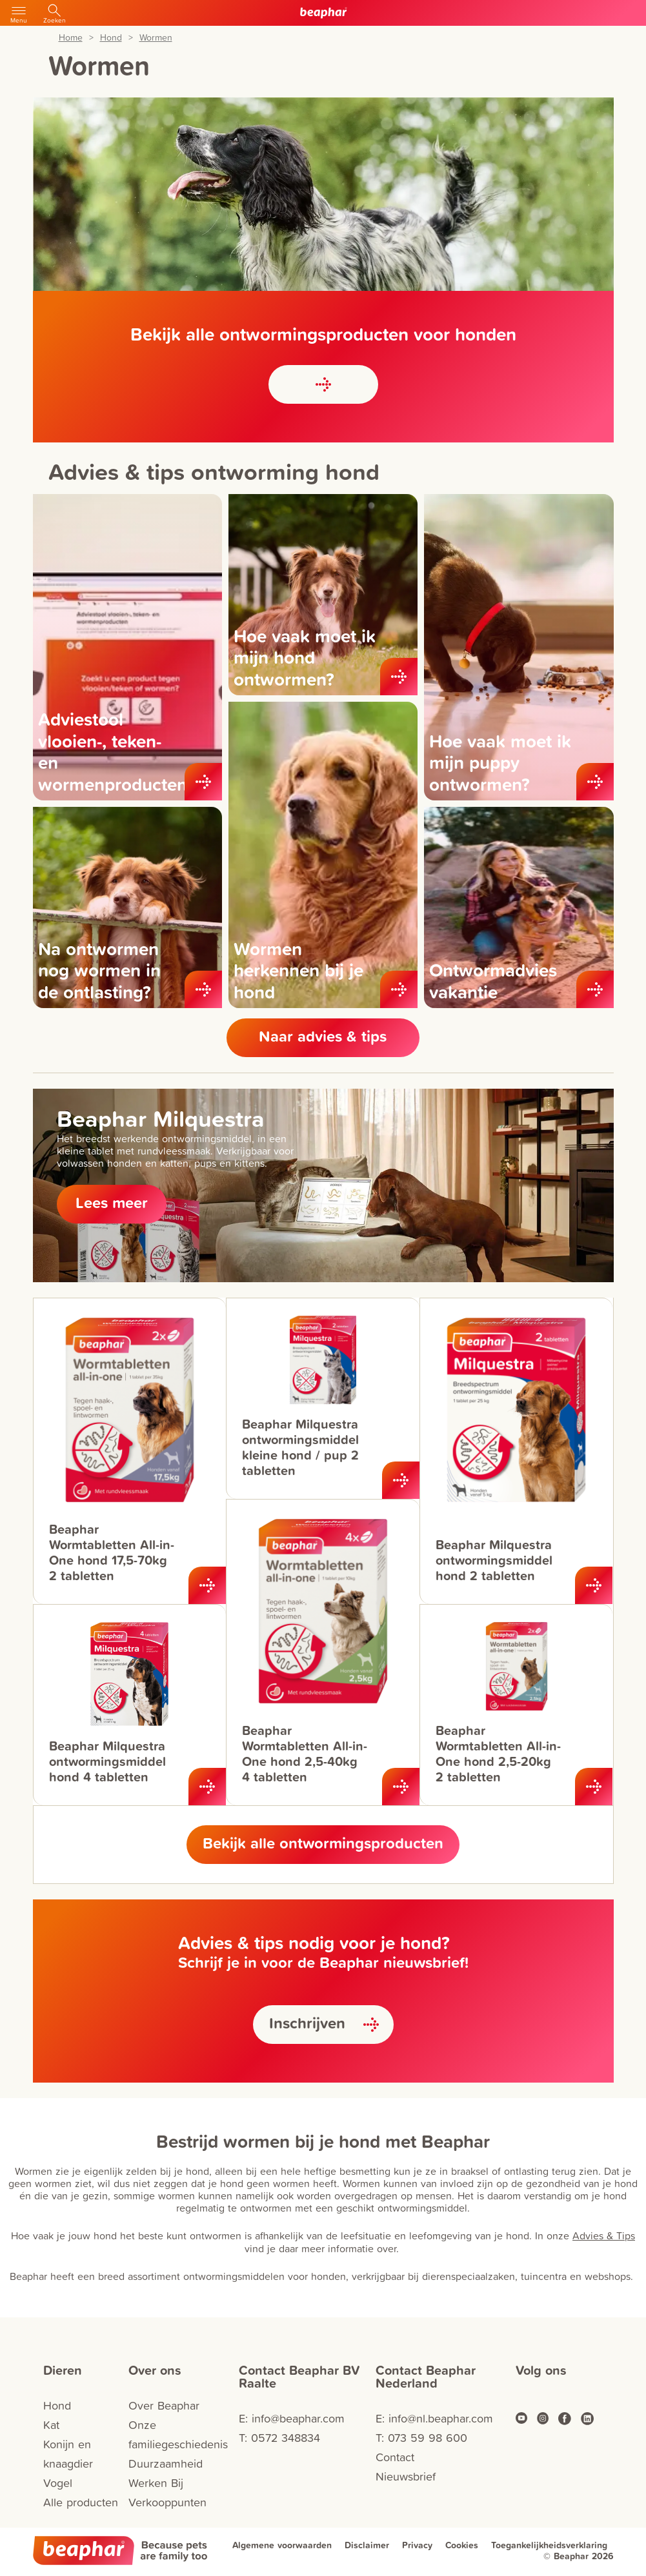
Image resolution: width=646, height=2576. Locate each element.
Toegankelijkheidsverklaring (549, 2545)
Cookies (461, 2545)
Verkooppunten (167, 2502)
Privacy (417, 2545)
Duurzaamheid (165, 2463)
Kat (51, 2425)
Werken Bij (155, 2483)
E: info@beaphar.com (292, 2418)
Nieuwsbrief (406, 2476)
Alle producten (80, 2502)
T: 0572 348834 (279, 2438)
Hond (111, 37)
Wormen (155, 37)
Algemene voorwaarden (282, 2545)
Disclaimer (367, 2545)
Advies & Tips (603, 2235)
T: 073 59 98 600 (421, 2438)
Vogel (57, 2483)
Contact (395, 2457)
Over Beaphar (163, 2405)
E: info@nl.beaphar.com (434, 2418)
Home (71, 37)
